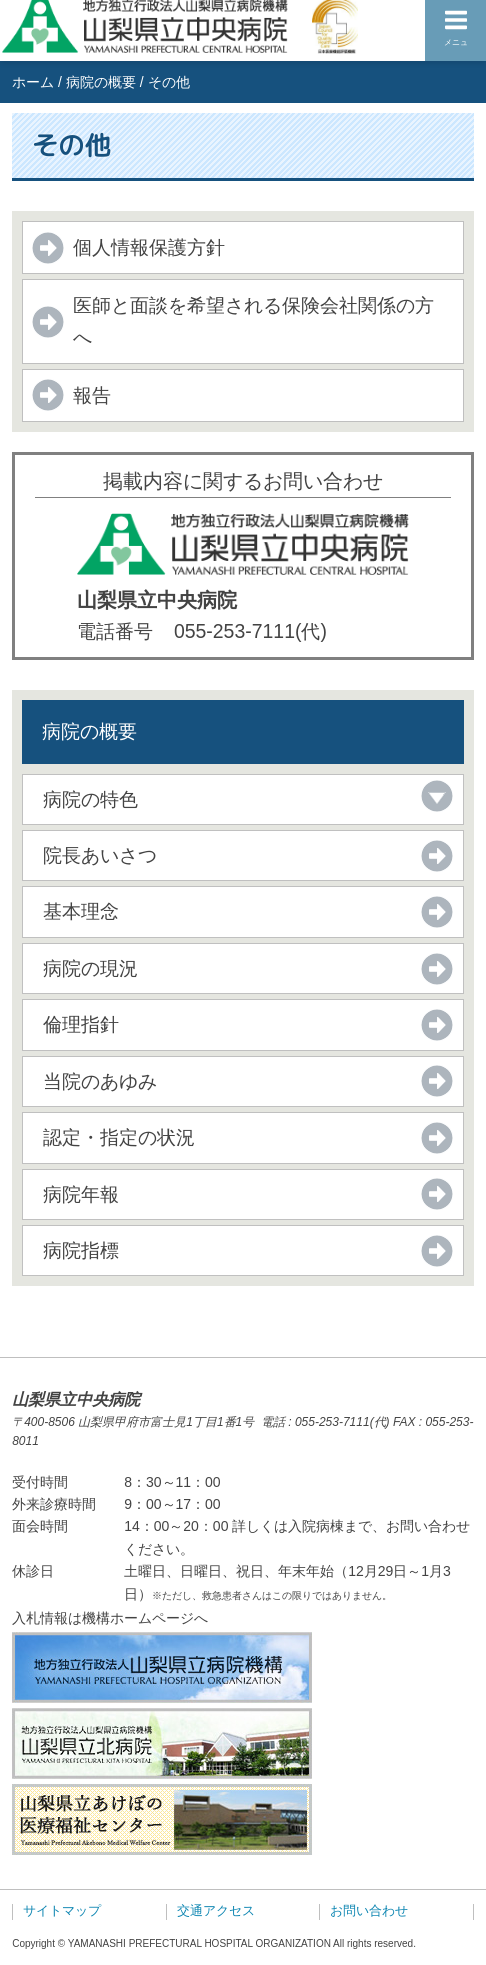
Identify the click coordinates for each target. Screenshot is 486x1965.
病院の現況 (90, 968)
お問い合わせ (369, 1911)
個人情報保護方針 (149, 247)
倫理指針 (81, 1024)
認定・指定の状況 (119, 1137)
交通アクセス (216, 1911)
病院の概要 (101, 82)
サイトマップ (62, 1911)
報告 (92, 395)
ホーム (33, 82)
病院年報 (81, 1194)
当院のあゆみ (100, 1081)
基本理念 (81, 911)
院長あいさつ (100, 855)
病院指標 (81, 1250)
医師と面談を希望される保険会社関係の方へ (253, 320)
